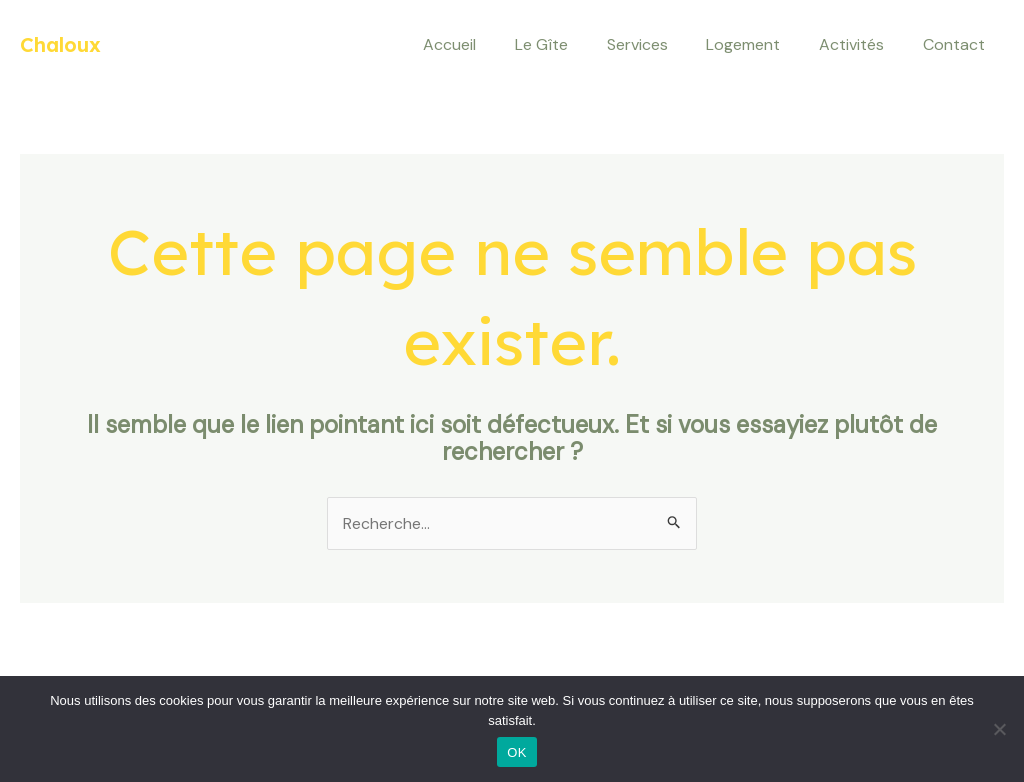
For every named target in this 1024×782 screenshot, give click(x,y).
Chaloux (60, 44)
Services (660, 44)
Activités (861, 44)
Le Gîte (571, 44)
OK (516, 752)
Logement (760, 44)
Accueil (486, 44)
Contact (957, 44)
